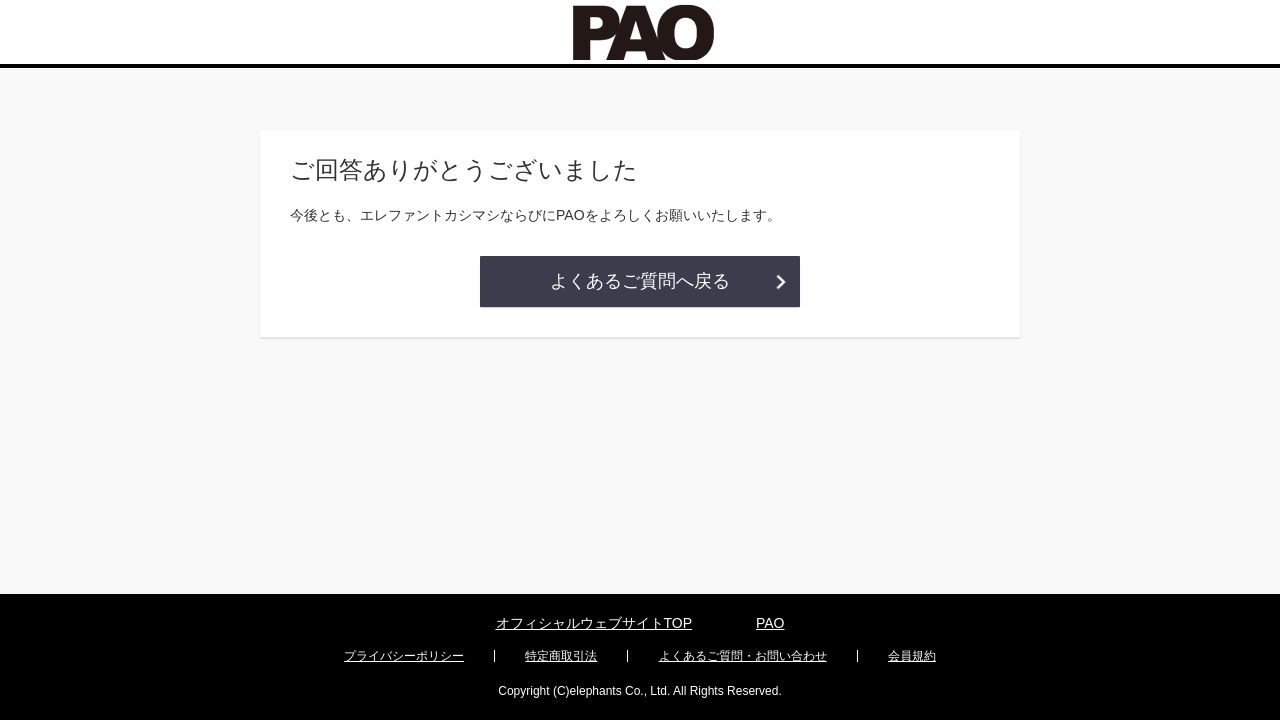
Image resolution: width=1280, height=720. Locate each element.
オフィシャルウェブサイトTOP (594, 623)
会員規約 (912, 656)
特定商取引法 (561, 656)
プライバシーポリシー (404, 656)
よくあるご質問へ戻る (640, 281)
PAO (770, 623)
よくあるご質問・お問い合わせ (743, 656)
